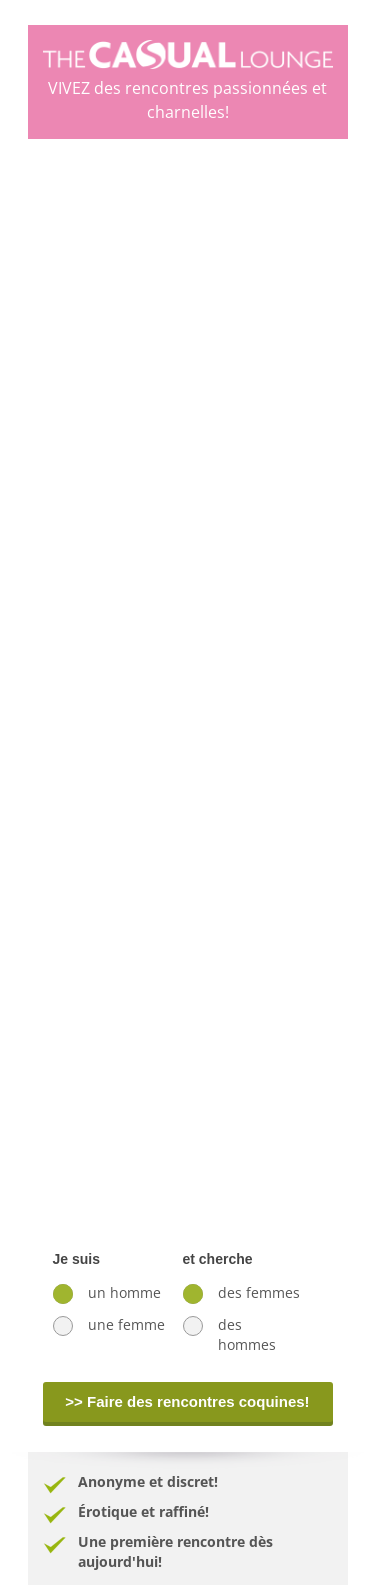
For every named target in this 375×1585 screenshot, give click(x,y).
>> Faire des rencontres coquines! (187, 1401)
